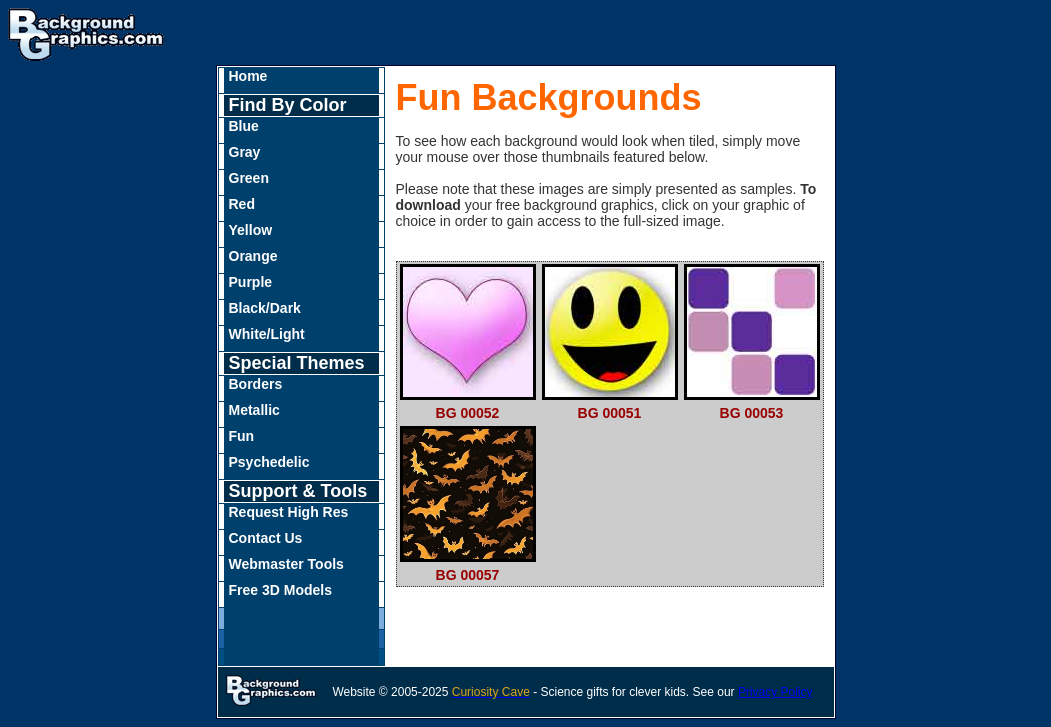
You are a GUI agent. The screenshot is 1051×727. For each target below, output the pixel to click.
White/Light (267, 334)
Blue (244, 126)
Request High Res (289, 512)
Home (248, 76)
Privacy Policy (775, 692)
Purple (251, 282)
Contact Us (266, 538)
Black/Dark (265, 308)
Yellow (251, 230)
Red (242, 204)
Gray (245, 152)
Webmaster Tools (286, 564)
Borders (256, 384)
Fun (242, 436)
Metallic (254, 410)
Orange (253, 256)
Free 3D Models (280, 590)
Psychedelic (269, 462)
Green (249, 178)
